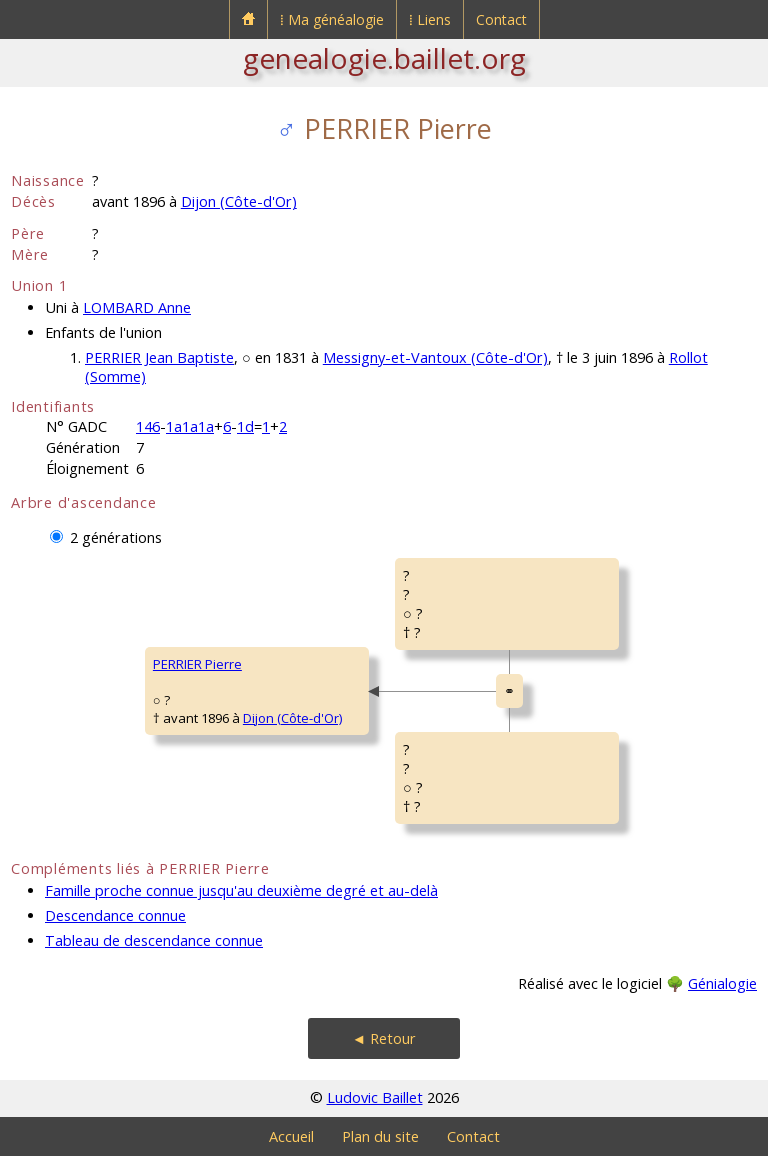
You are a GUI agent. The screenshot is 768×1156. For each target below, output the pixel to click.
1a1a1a (190, 426)
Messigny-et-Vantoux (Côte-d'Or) (435, 357)
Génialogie (722, 983)
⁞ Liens (430, 19)
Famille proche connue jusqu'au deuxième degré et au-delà (241, 890)
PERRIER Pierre (197, 664)
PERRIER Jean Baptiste (159, 357)
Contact (501, 19)
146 (148, 426)
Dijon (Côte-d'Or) (239, 201)
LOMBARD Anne (137, 307)
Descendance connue (115, 915)
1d (245, 426)
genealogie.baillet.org (384, 58)
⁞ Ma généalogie (332, 19)
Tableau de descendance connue (154, 940)
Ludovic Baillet (375, 1097)
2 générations (116, 537)
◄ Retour (384, 1038)
